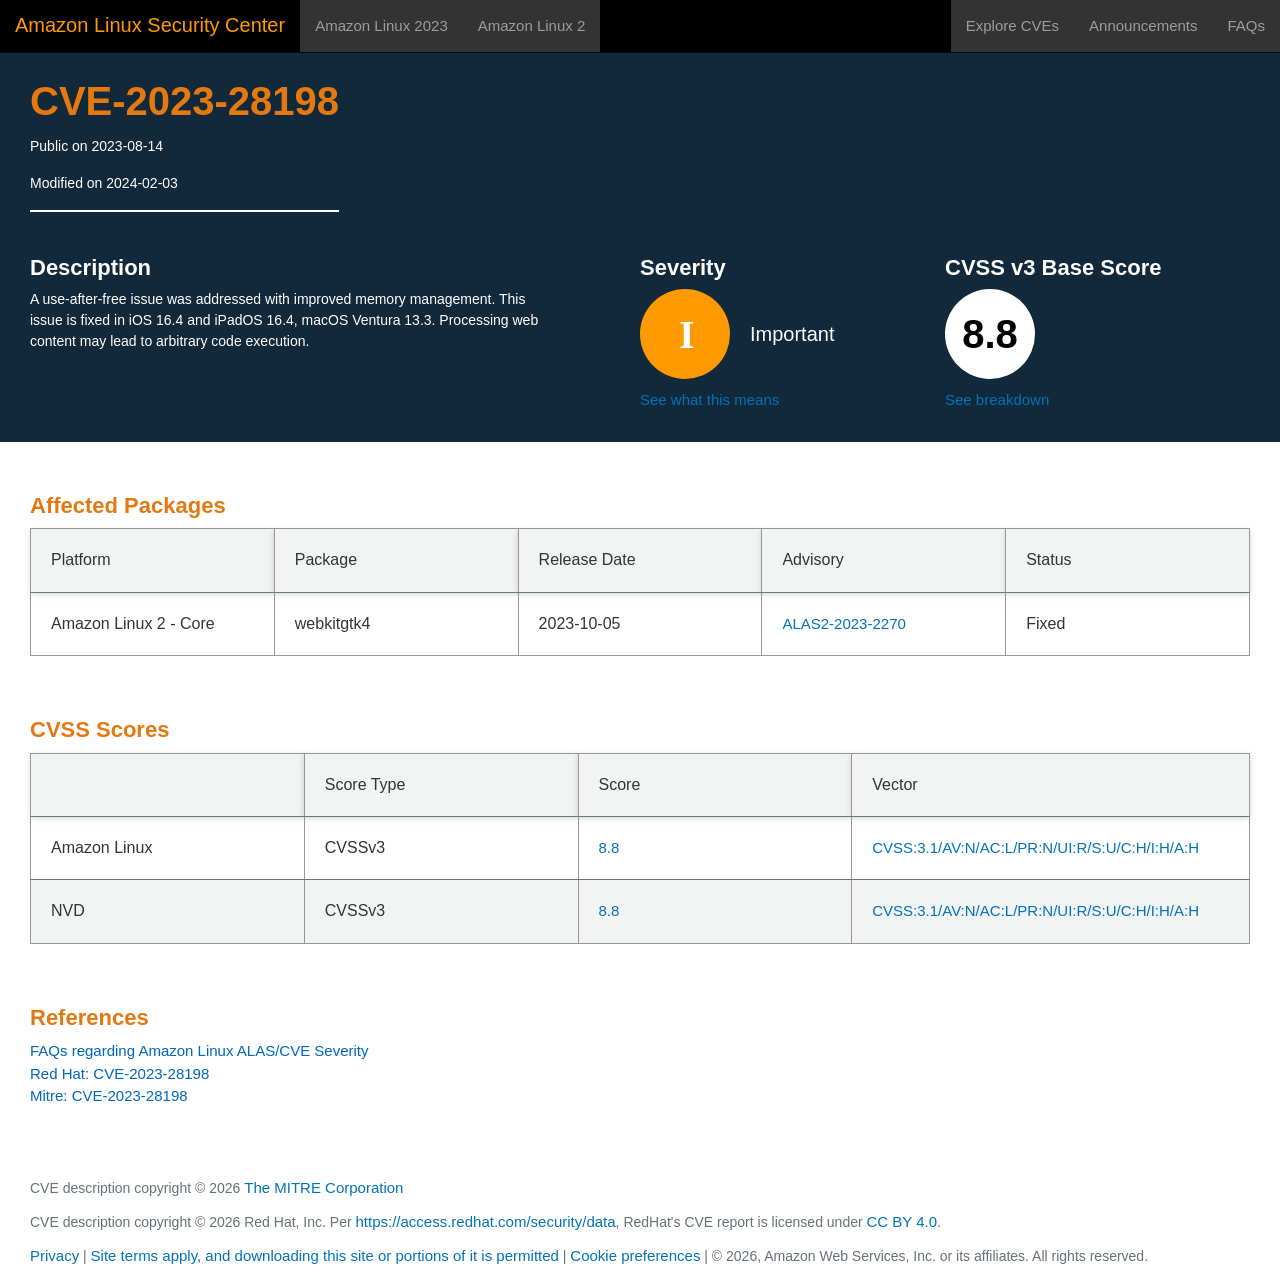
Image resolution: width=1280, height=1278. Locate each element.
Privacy (54, 1255)
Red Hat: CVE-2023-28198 (119, 1073)
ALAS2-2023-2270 (843, 623)
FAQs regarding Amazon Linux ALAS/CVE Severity (199, 1050)
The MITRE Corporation (323, 1187)
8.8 (609, 847)
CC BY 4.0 (902, 1221)
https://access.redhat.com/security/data (485, 1221)
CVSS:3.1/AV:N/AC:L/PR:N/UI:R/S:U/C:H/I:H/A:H (1035, 847)
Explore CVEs (1012, 25)
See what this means (709, 399)
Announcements (1143, 25)
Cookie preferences (635, 1255)
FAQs (1246, 25)
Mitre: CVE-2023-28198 (109, 1095)
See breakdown (997, 399)
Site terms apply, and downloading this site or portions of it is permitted (325, 1255)
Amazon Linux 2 (532, 25)
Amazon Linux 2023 (381, 25)
